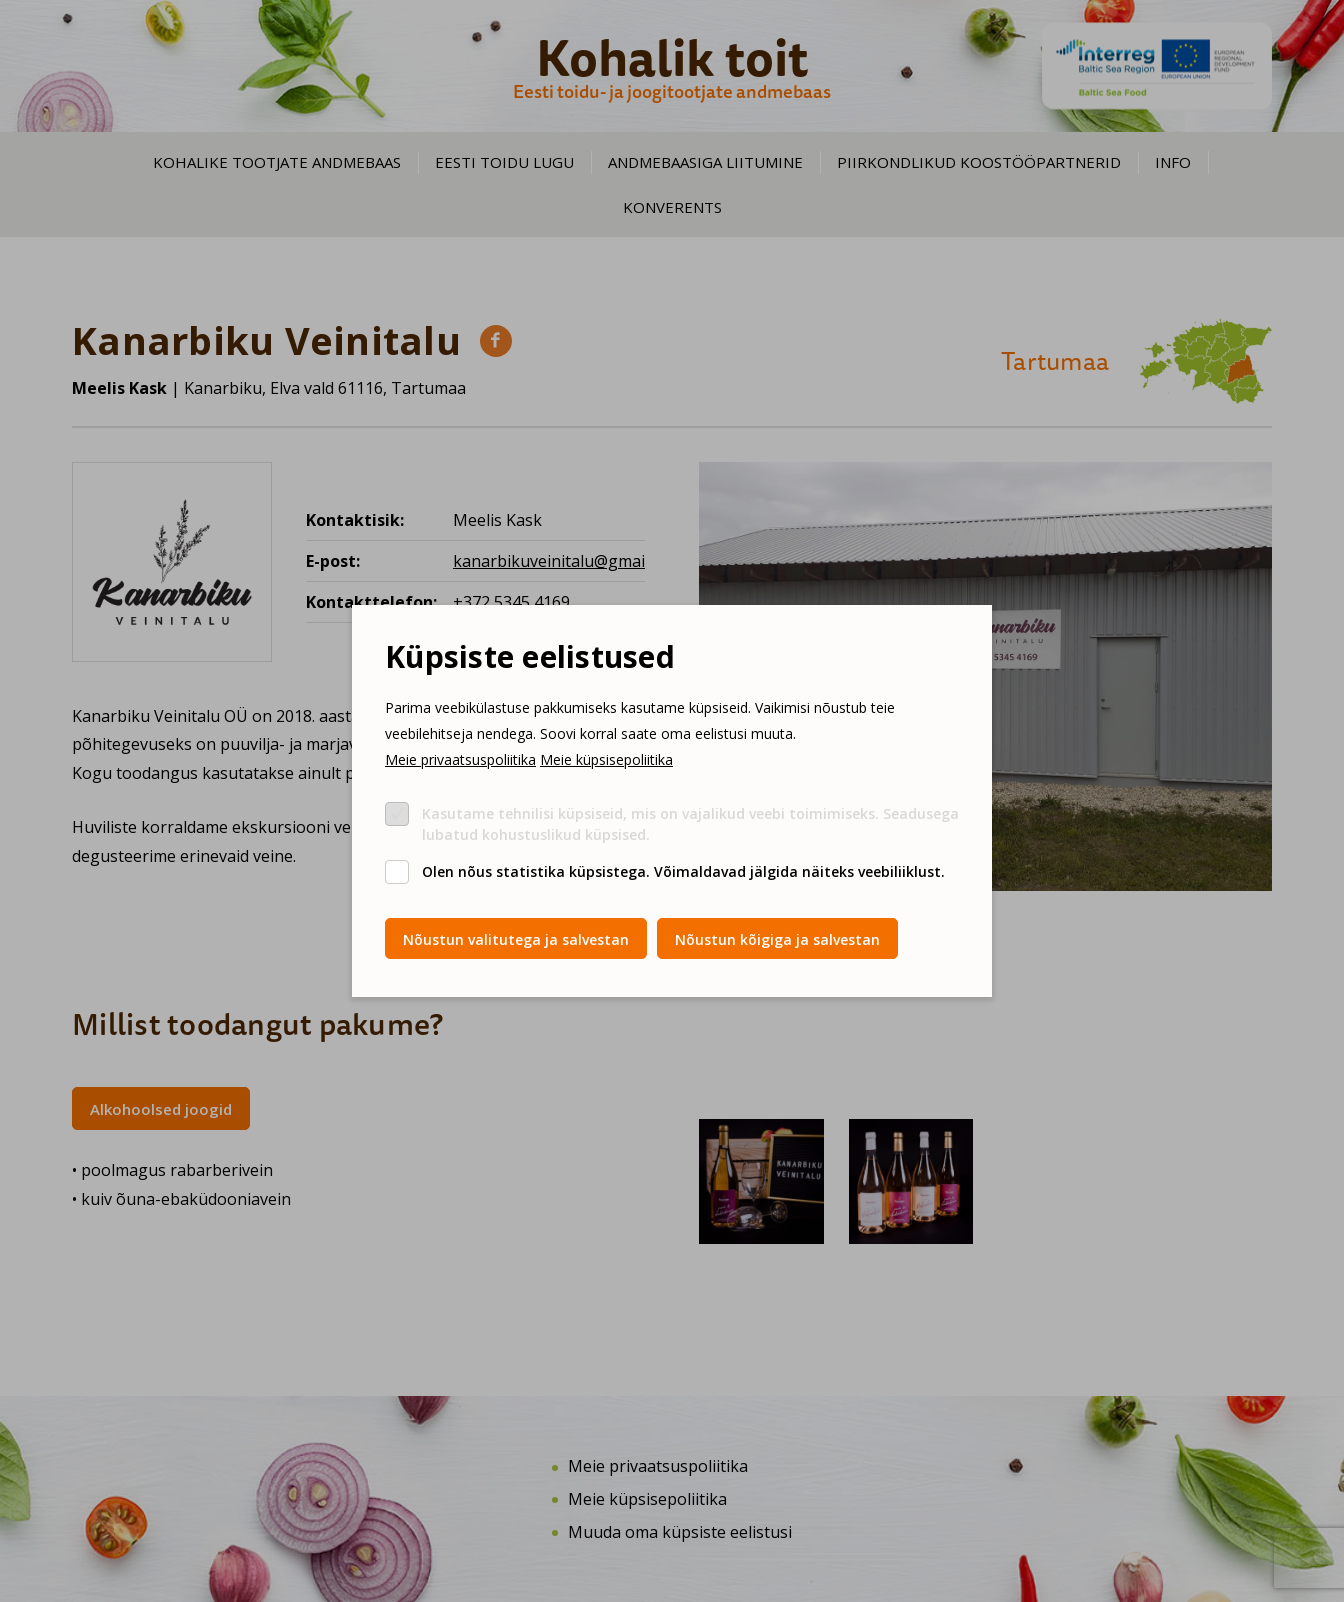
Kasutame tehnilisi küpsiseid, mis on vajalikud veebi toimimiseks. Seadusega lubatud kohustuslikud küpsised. (690, 824)
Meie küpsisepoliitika (606, 759)
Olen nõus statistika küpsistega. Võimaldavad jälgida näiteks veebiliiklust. (683, 871)
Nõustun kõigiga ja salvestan (777, 939)
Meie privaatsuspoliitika (460, 759)
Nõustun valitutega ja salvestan (516, 939)
